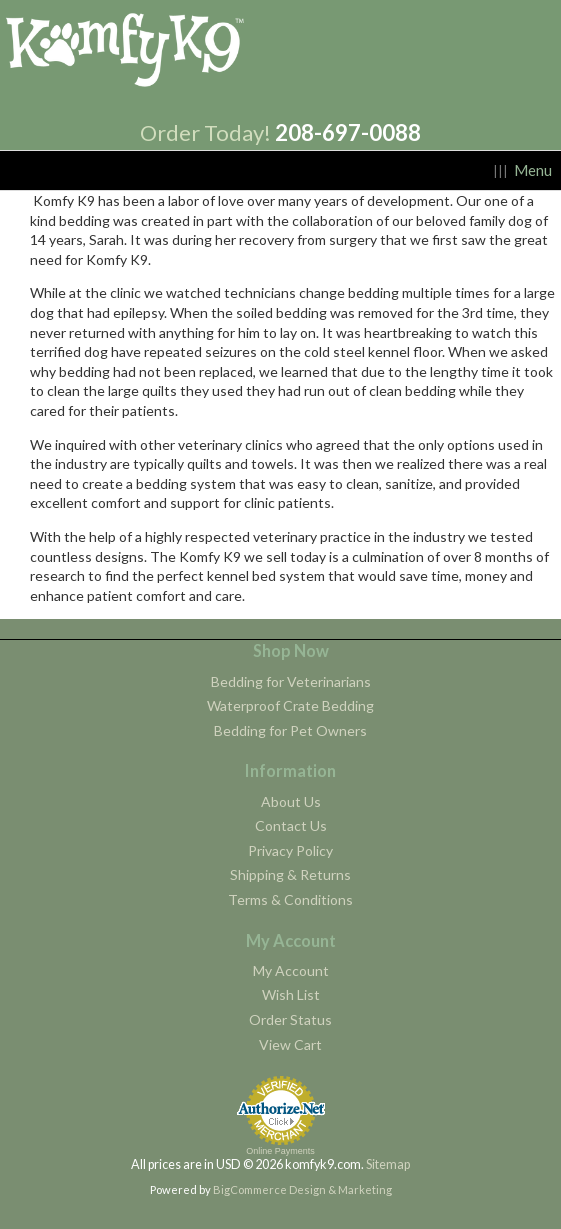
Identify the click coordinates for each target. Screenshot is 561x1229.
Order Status (290, 1019)
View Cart (290, 1044)
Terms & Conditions (290, 899)
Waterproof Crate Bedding (290, 705)
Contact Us (291, 825)
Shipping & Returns (290, 874)
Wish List (291, 994)
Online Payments (280, 1151)
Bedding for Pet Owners (290, 730)
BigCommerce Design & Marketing (302, 1189)
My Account (291, 970)
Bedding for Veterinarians (291, 681)
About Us (291, 801)
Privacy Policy (290, 850)
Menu (533, 170)
